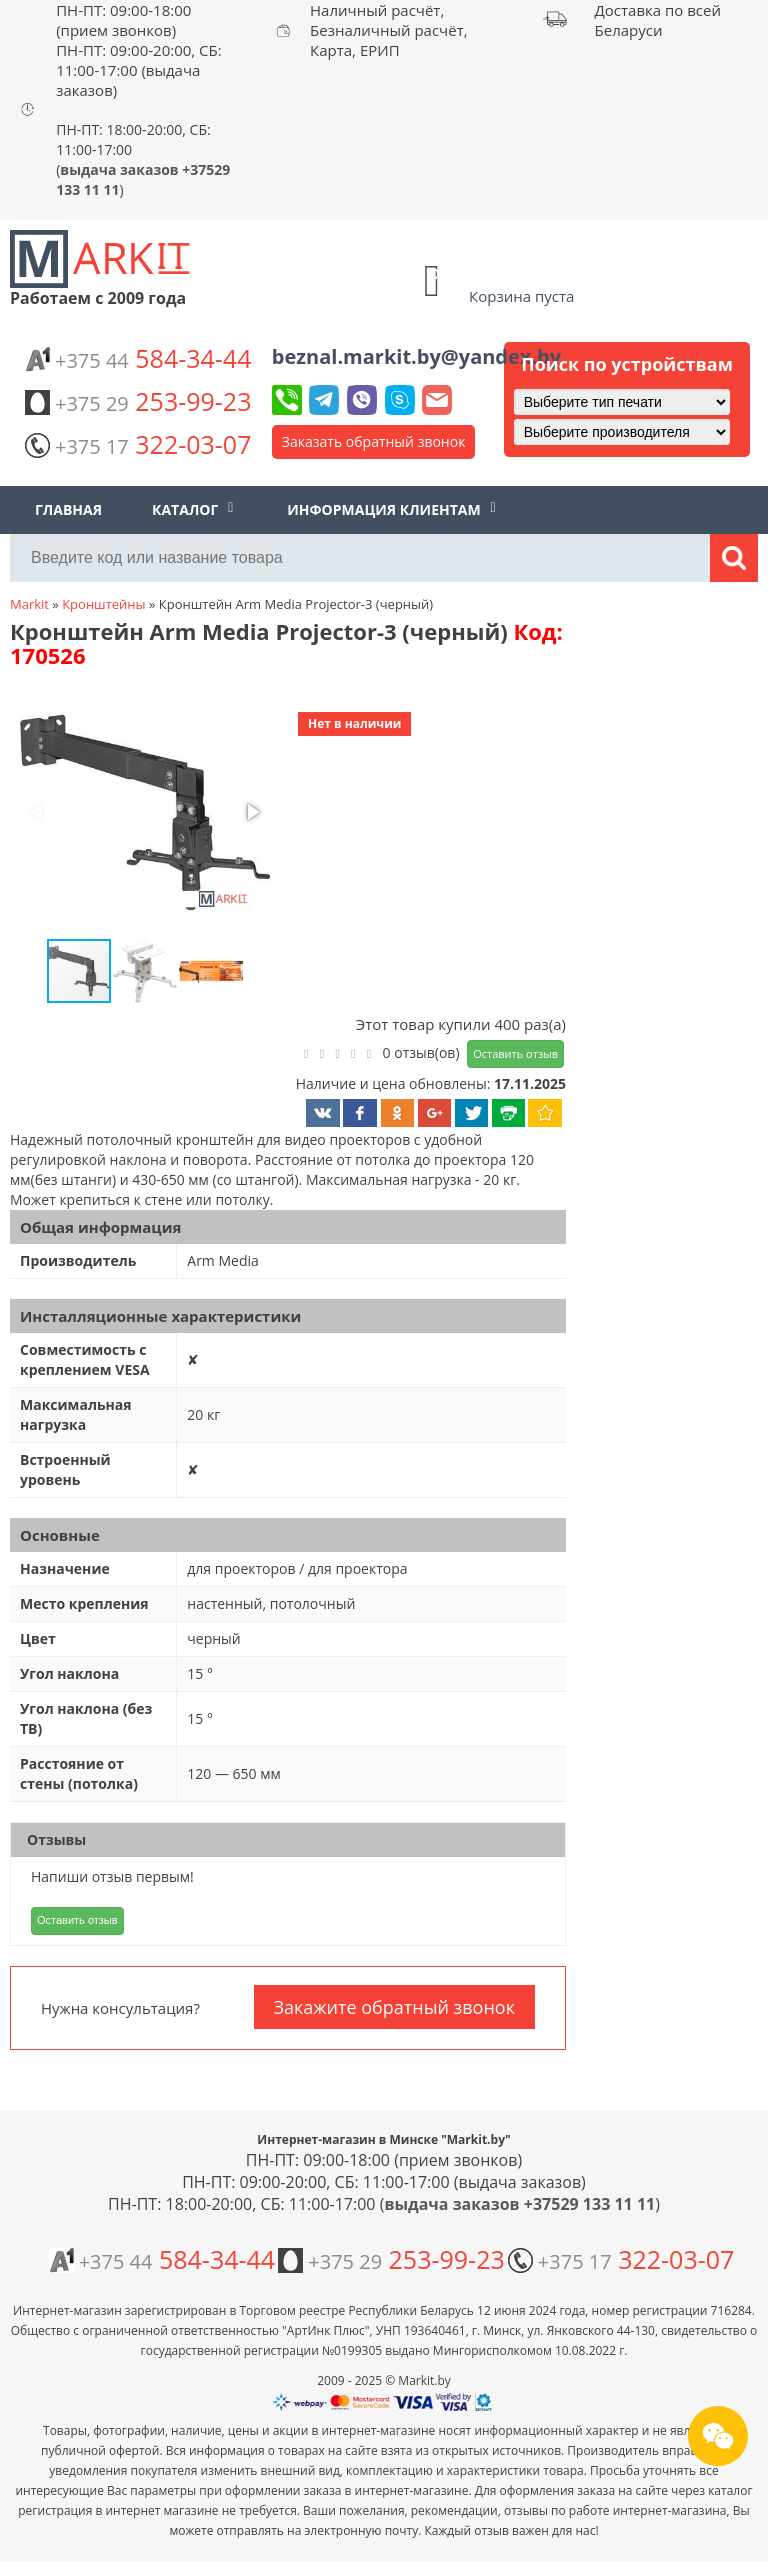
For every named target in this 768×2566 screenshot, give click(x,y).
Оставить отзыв (515, 1053)
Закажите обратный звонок (394, 2007)
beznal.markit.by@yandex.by (416, 356)
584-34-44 (138, 358)
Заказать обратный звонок (374, 441)
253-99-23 (138, 401)
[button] (143, 814)
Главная (68, 509)
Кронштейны (103, 604)
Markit (29, 604)
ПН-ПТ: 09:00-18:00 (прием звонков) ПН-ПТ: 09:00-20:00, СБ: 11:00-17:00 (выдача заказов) (139, 50)
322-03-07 (138, 444)
